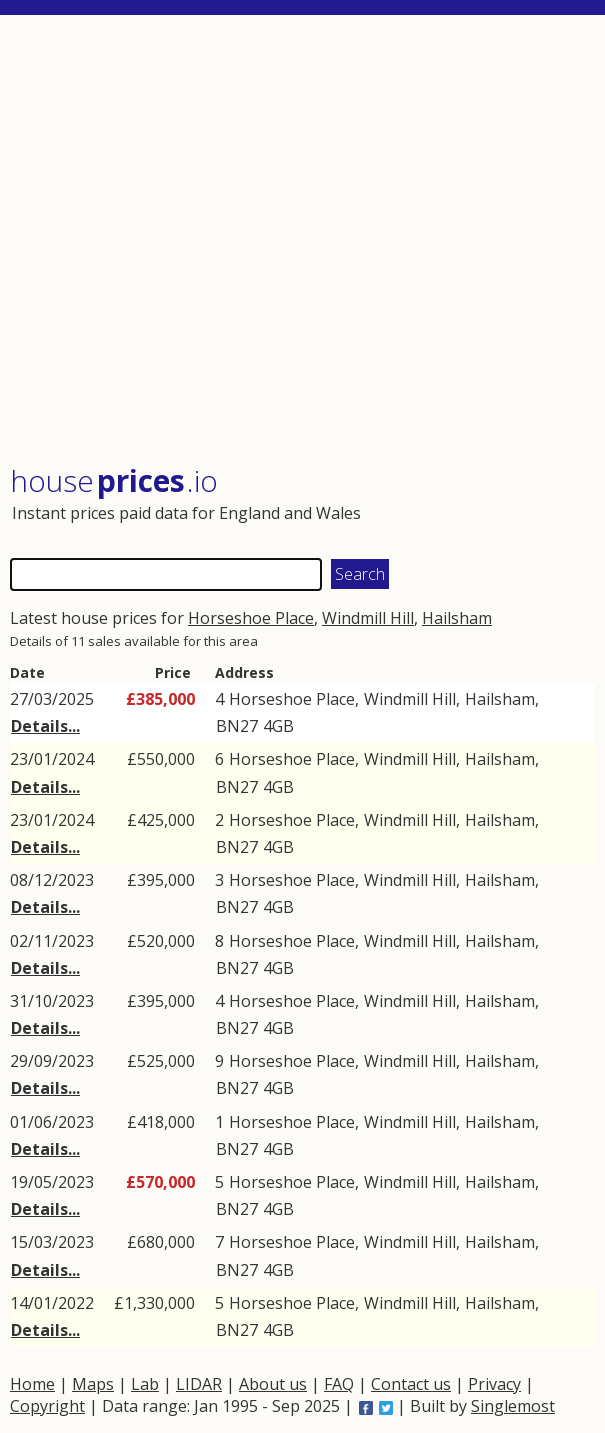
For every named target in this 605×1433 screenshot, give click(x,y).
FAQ (339, 1384)
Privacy (494, 1384)
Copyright (47, 1406)
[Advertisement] (302, 241)
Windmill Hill (368, 618)
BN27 (237, 726)
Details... (45, 726)
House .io (114, 480)
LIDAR (199, 1384)
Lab (145, 1384)
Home (32, 1384)
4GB (278, 726)
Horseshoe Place (251, 618)
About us (273, 1384)
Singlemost (513, 1406)
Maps (93, 1384)
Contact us (411, 1384)
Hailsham (457, 618)
